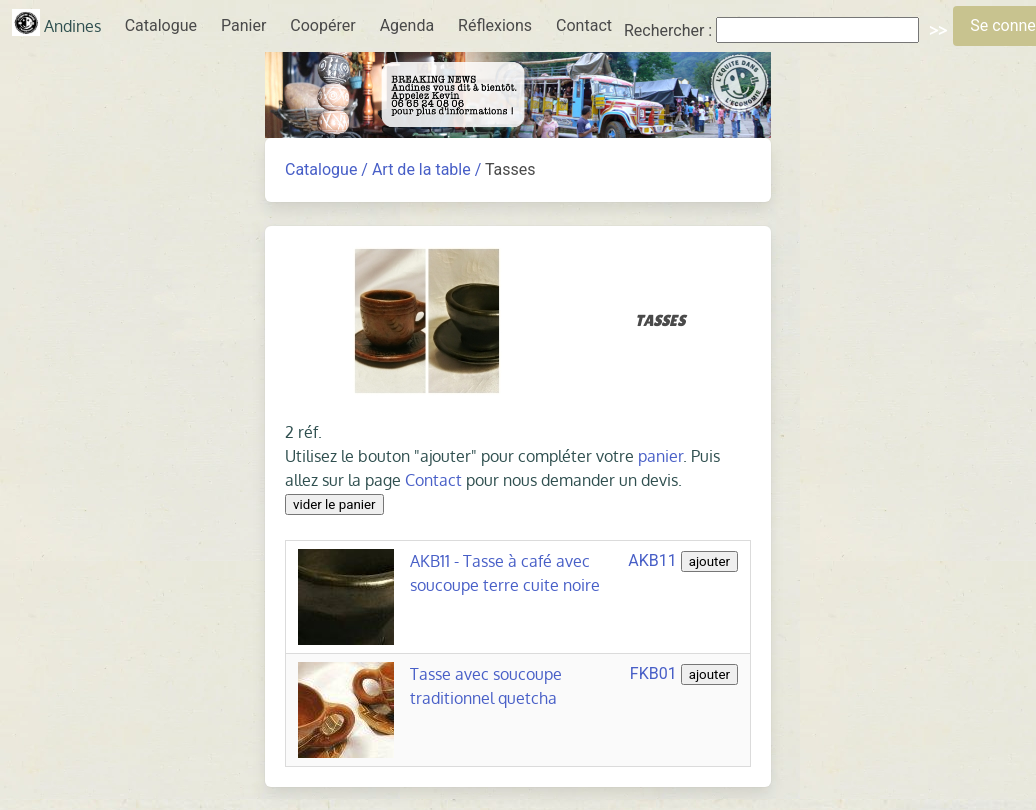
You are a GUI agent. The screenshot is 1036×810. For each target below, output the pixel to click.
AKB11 (652, 560)
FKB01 (653, 673)
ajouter (709, 561)
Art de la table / (426, 169)
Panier (243, 25)
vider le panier (334, 504)
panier (660, 456)
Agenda (407, 25)
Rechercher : (668, 30)
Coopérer (322, 25)
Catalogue (161, 25)
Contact (584, 25)
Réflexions (495, 25)
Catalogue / (326, 169)
